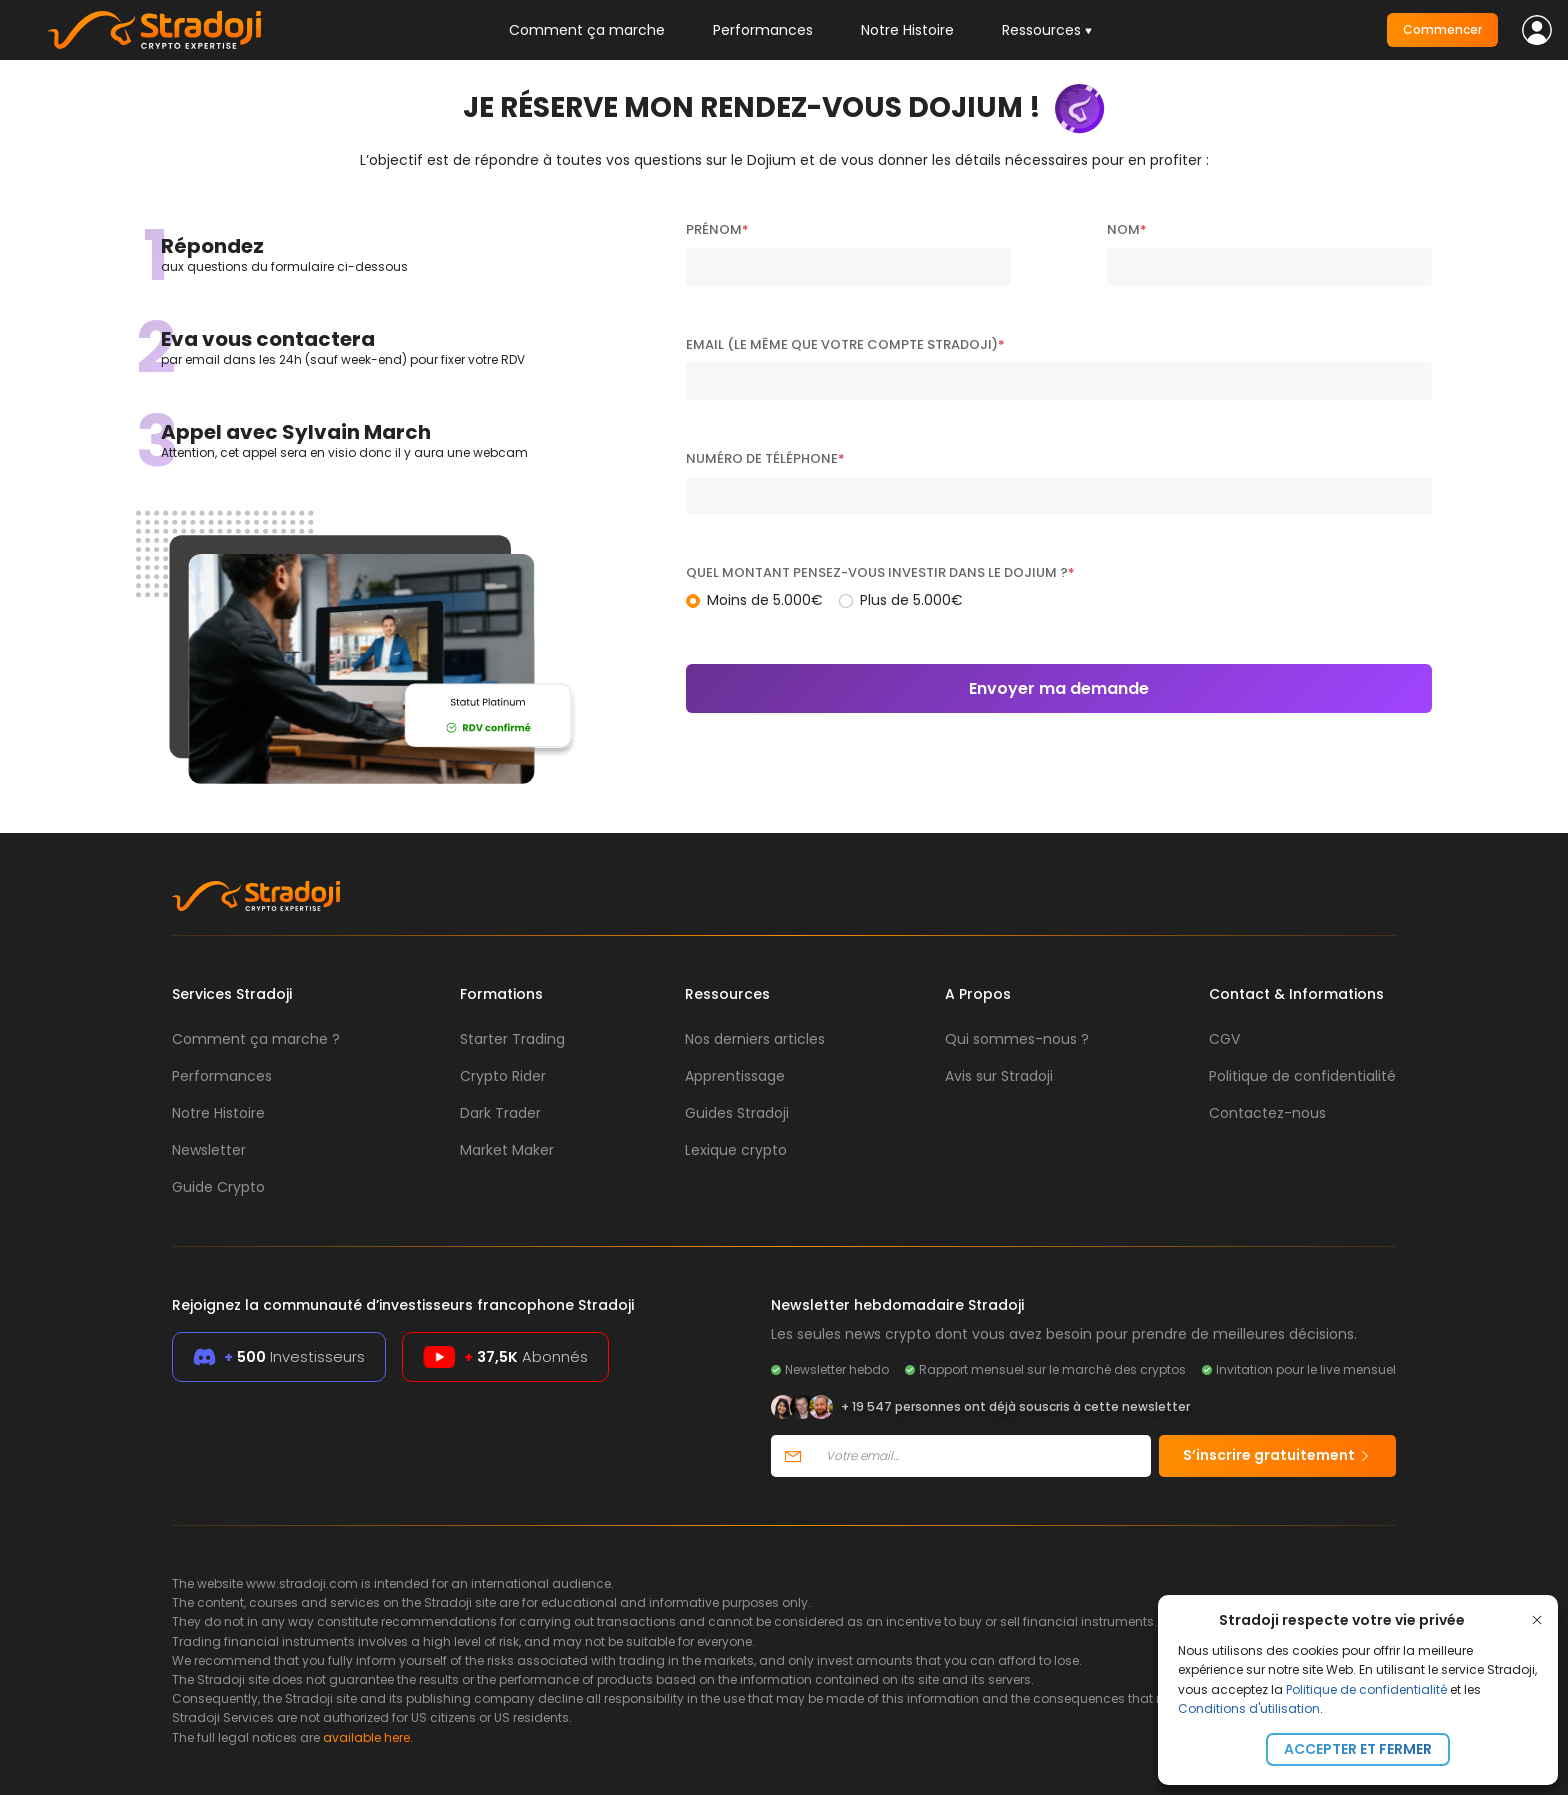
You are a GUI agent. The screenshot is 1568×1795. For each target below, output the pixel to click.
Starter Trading (512, 1039)
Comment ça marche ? (256, 1039)
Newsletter (209, 1150)
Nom (1127, 229)
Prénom (717, 229)
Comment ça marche (587, 30)
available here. (368, 1737)
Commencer (1442, 29)
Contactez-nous (1267, 1113)
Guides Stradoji (737, 1113)
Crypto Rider (503, 1076)
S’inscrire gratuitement (1277, 1455)
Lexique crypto (736, 1150)
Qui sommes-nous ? (1017, 1039)
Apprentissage (735, 1076)
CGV (1224, 1039)
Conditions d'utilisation (1249, 1708)
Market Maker (507, 1150)
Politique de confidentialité (1366, 1689)
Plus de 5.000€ (911, 600)
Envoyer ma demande (1059, 688)
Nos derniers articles (755, 1039)
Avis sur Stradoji (999, 1076)
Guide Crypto (218, 1187)
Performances (763, 30)
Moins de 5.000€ (765, 600)
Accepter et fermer (1358, 1749)
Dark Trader (500, 1113)
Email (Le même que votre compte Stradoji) (845, 344)
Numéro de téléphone (765, 458)
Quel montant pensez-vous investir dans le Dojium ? (880, 572)
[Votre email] (982, 1456)
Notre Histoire (907, 30)
